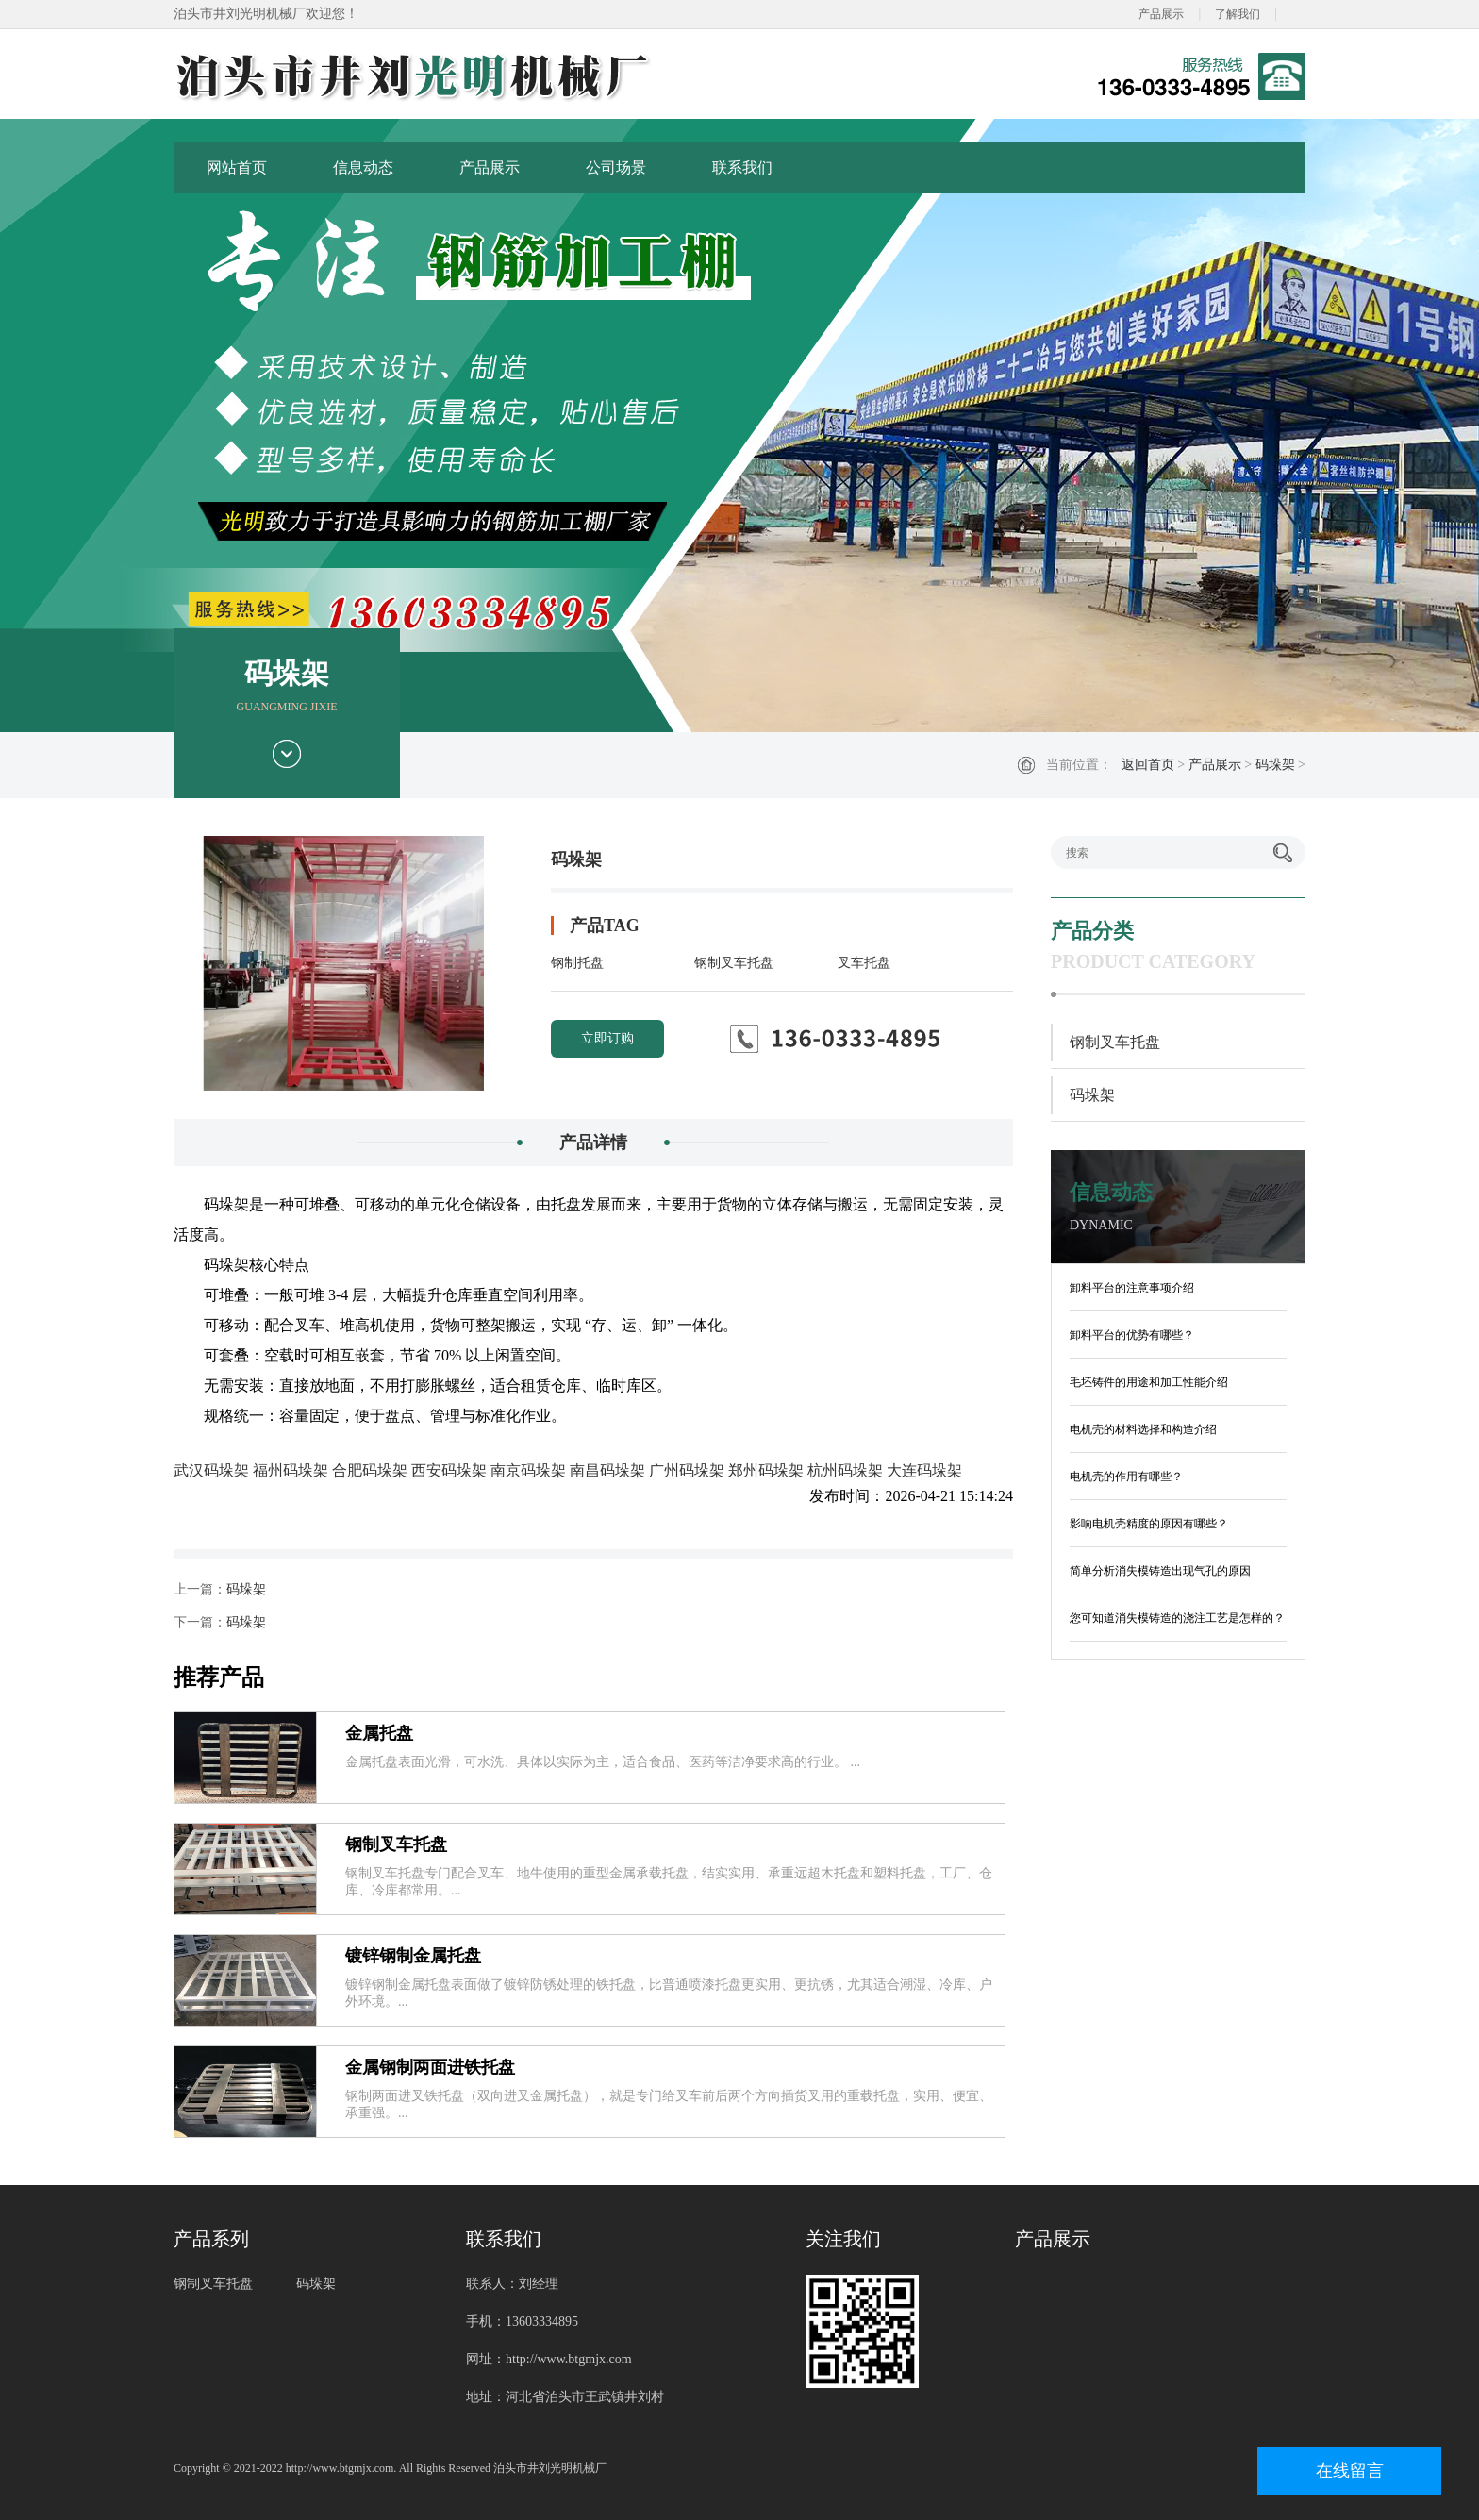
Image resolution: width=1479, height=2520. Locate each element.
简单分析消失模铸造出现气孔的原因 (1160, 1570)
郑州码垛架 (766, 1470)
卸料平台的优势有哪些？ (1132, 1335)
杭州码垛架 (845, 1470)
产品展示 (1161, 14)
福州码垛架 (290, 1470)
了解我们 (1237, 14)
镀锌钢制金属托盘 (413, 1955)
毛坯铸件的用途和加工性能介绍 (1149, 1382)
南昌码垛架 (607, 1470)
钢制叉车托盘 (733, 963)
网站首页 (237, 167)
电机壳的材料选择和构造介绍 (1143, 1429)
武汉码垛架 (211, 1470)
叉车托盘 (864, 963)
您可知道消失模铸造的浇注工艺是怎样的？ (1177, 1618)
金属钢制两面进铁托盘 (430, 2067)
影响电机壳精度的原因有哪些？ (1149, 1523)
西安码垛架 (449, 1470)
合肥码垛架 (369, 1470)
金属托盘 (379, 1733)
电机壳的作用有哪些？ (1126, 1476)
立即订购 (607, 1038)
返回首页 (1148, 765)
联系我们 (742, 167)
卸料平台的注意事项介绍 (1132, 1287)
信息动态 (363, 167)
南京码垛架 (528, 1470)
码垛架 (1275, 765)
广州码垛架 (686, 1470)
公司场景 (616, 167)
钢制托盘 (577, 963)
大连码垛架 (924, 1470)
